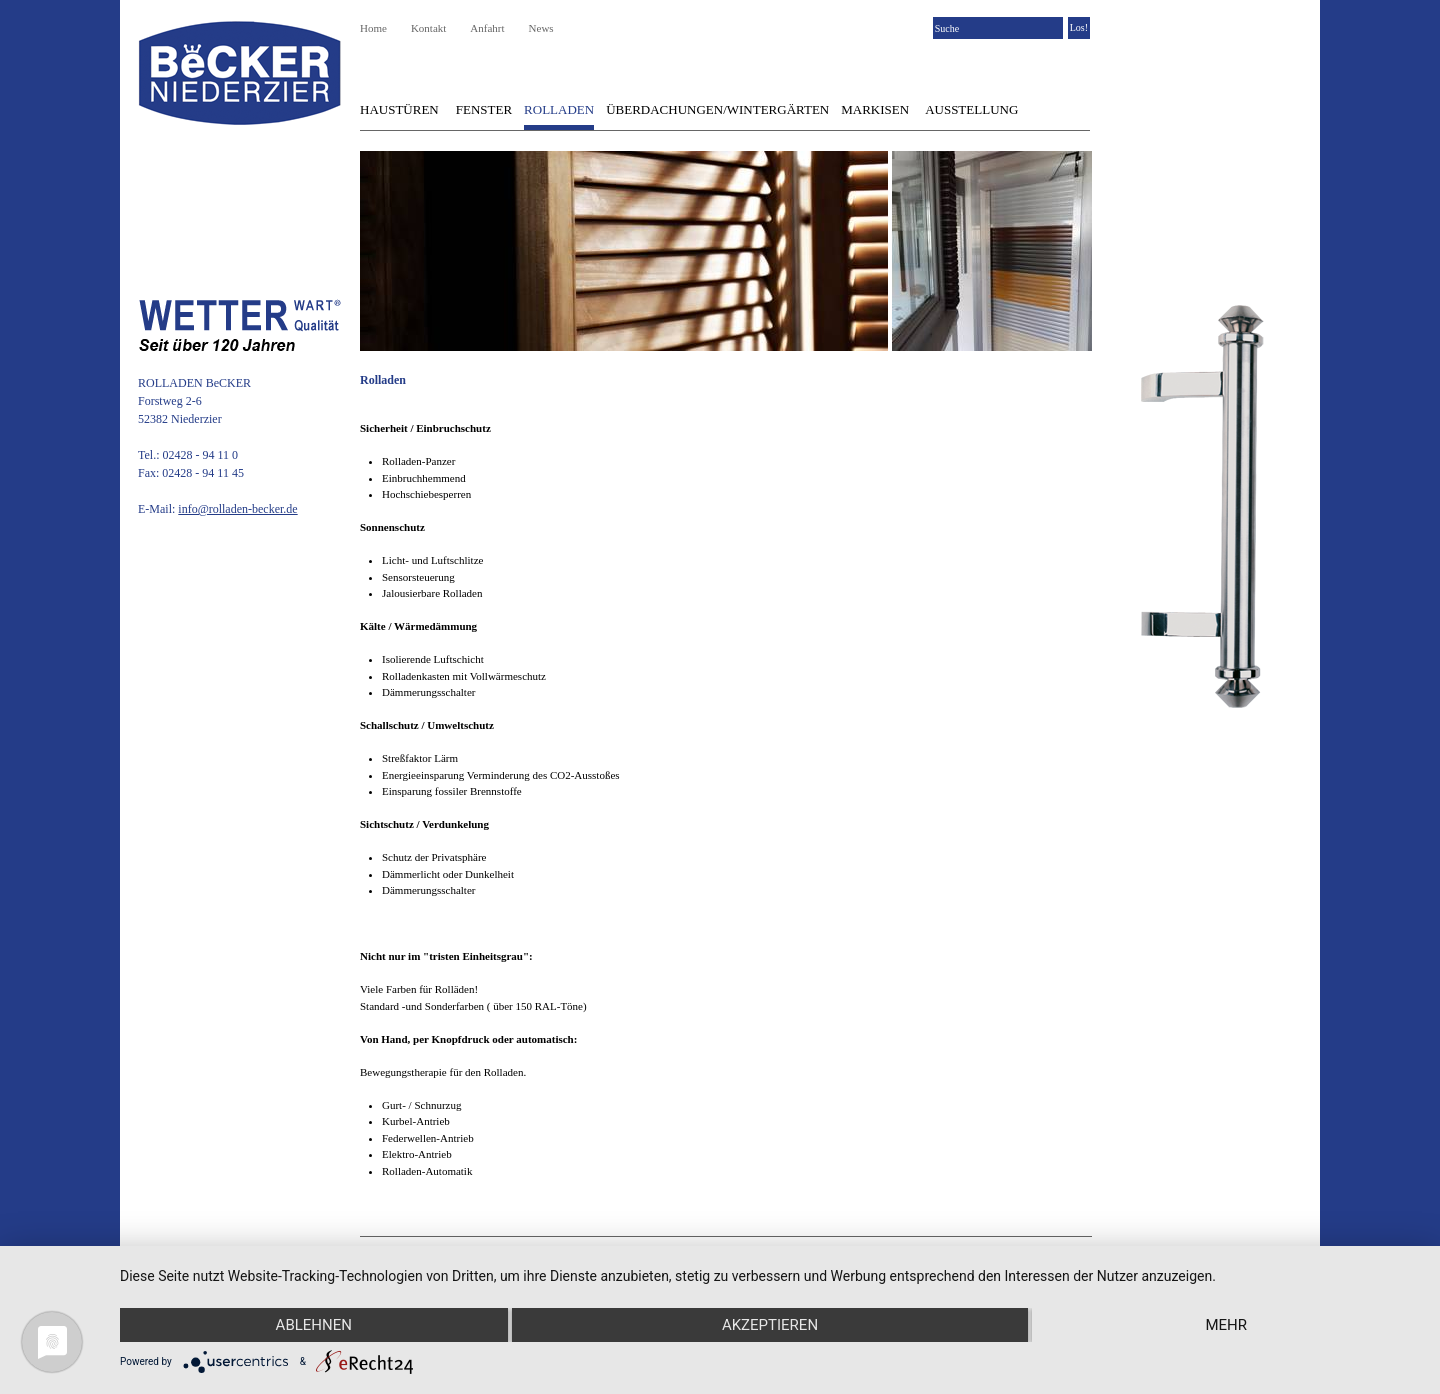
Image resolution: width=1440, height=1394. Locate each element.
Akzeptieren (770, 1325)
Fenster (484, 109)
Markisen (875, 109)
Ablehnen (314, 1325)
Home (373, 28)
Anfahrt (487, 28)
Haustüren (399, 109)
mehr (1226, 1325)
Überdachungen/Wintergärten (717, 109)
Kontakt (428, 28)
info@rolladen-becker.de (237, 509)
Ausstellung (971, 109)
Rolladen (559, 109)
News (541, 28)
